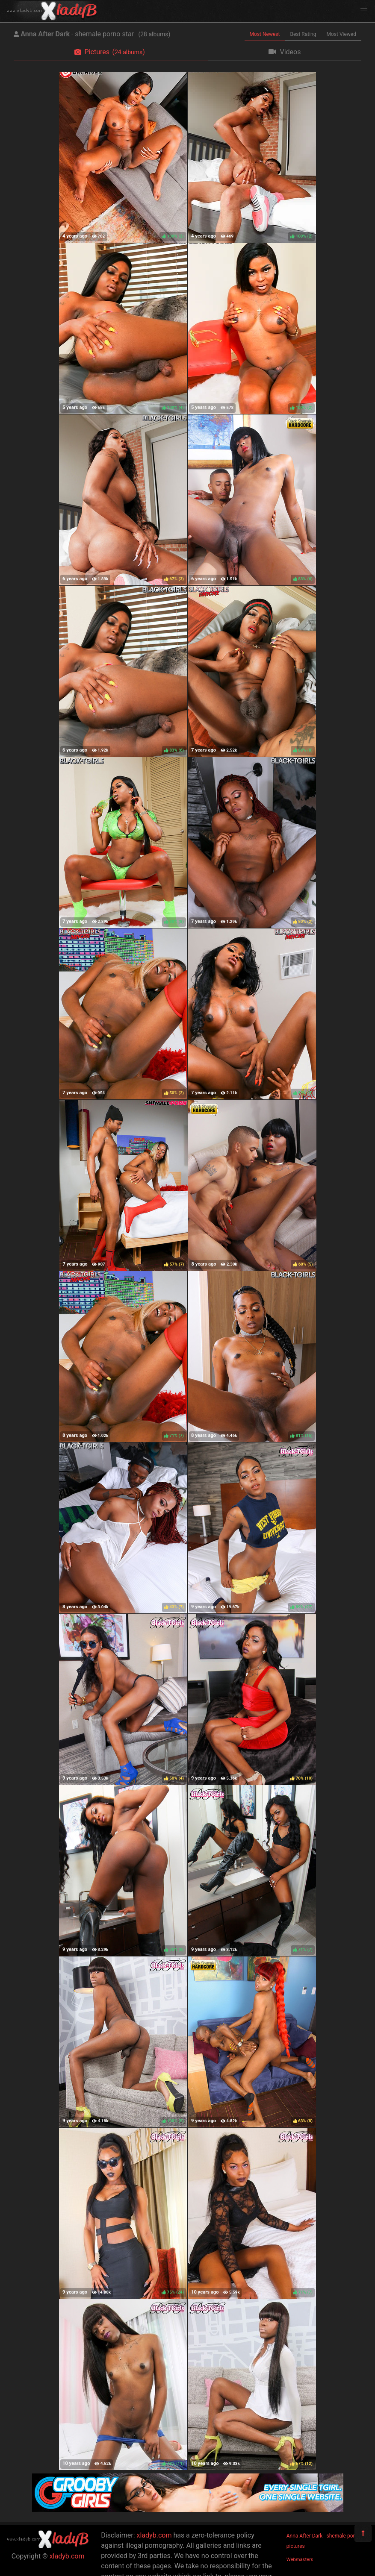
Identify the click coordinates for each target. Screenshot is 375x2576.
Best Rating (303, 34)
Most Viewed (342, 34)
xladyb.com (67, 2556)
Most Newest (265, 34)
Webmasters (299, 2559)
